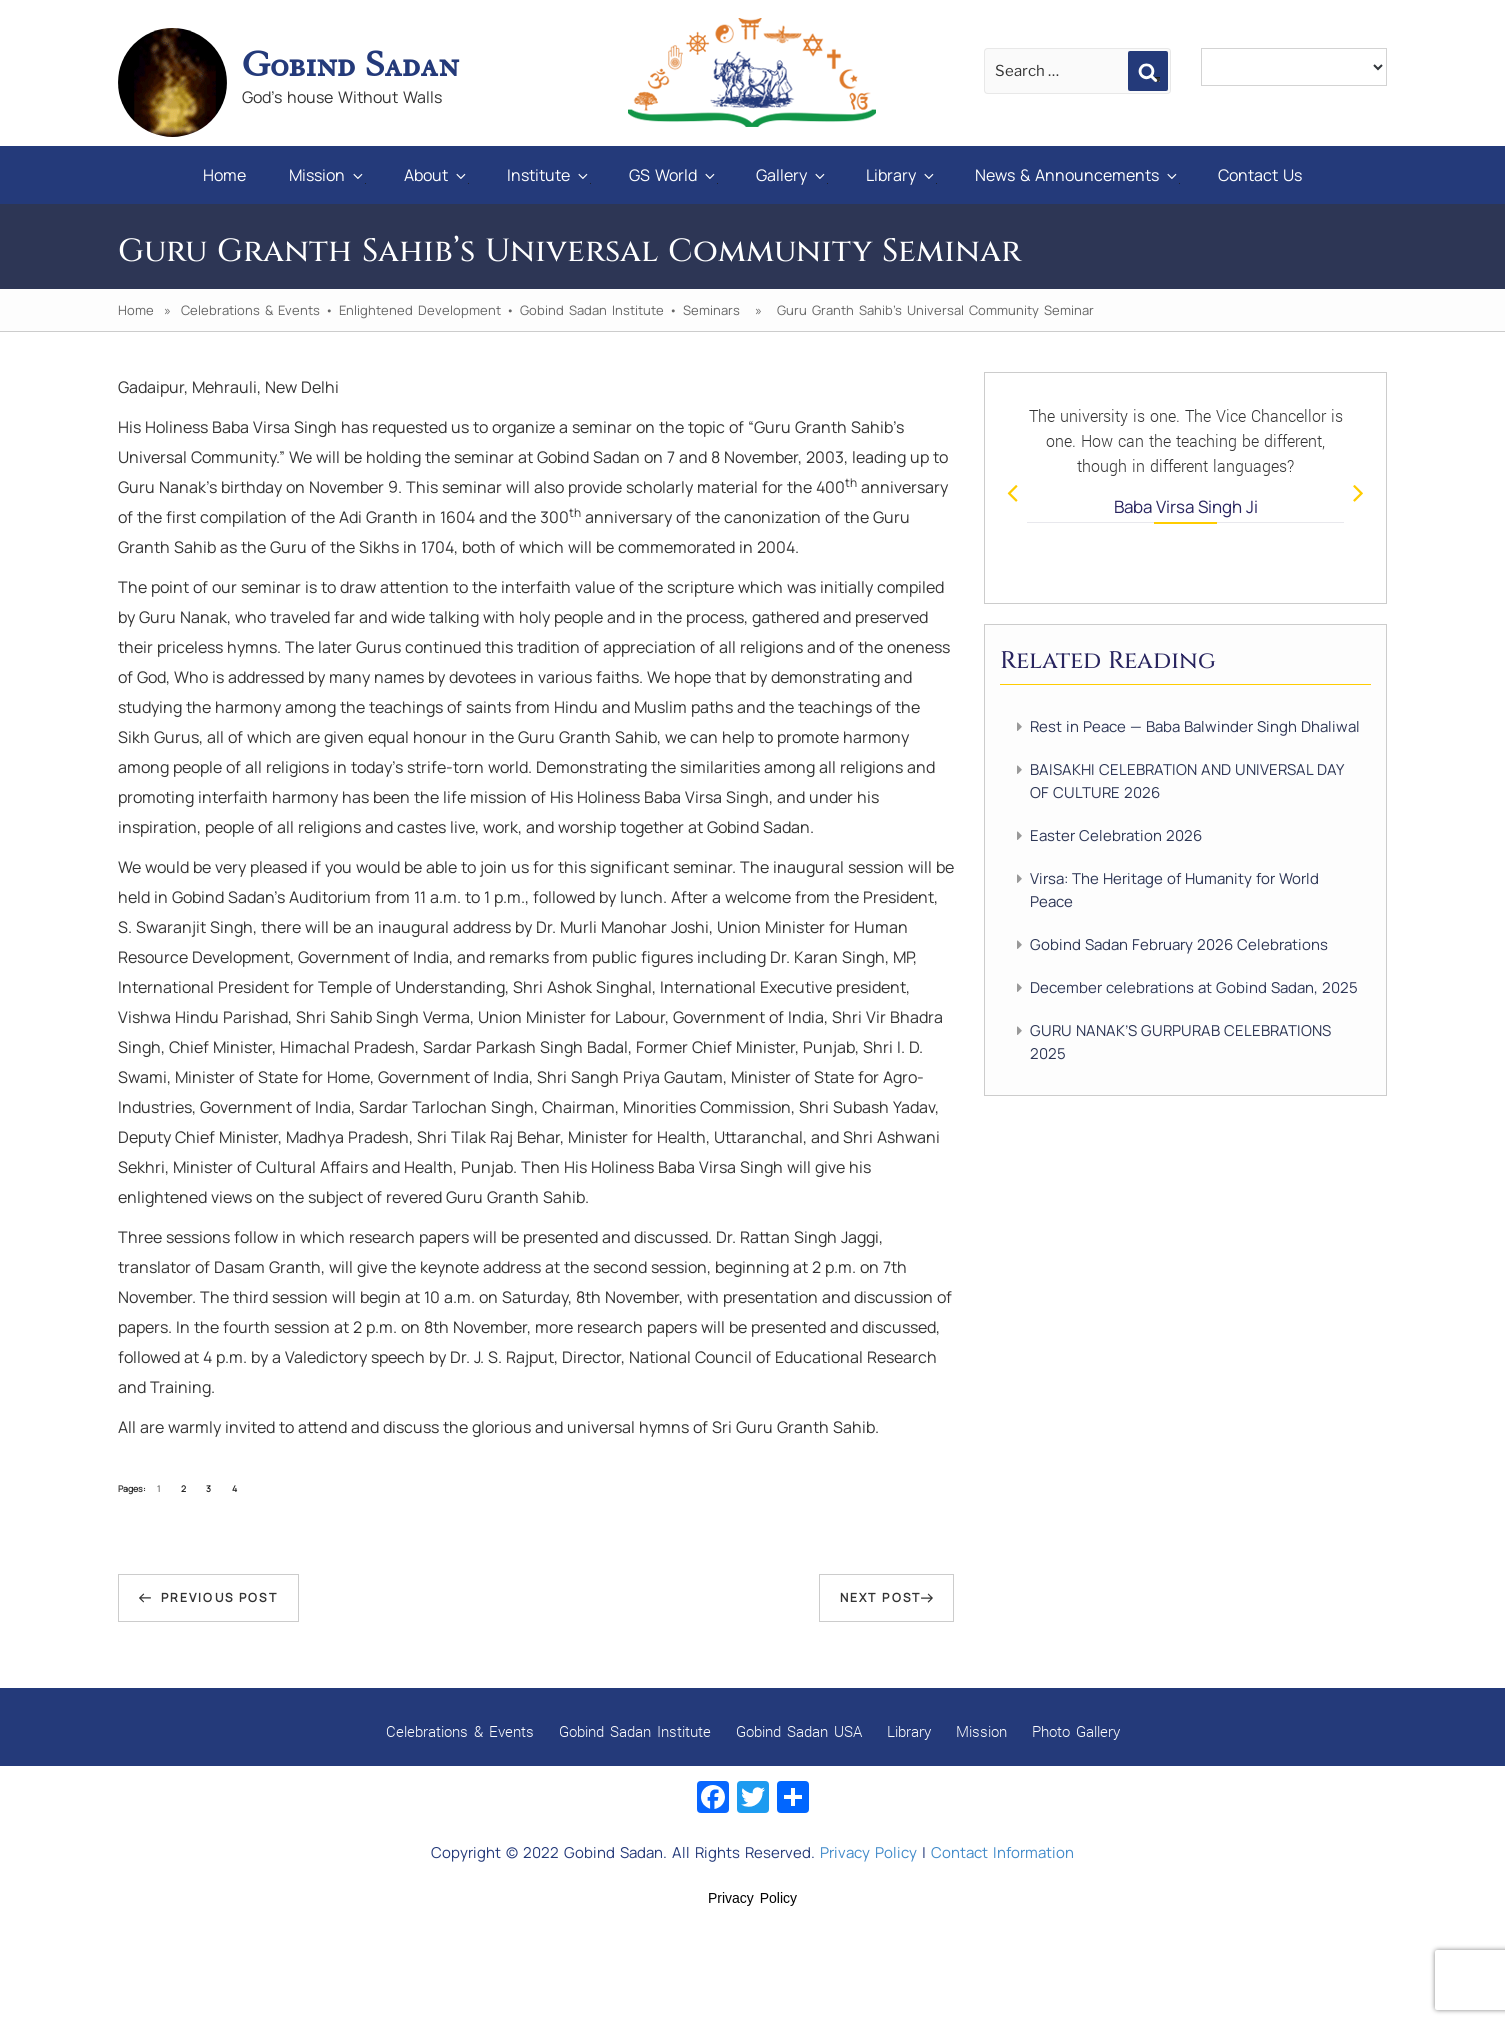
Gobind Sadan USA (799, 1731)
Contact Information (1002, 1852)
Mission (327, 175)
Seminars (711, 310)
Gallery (792, 175)
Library (901, 175)
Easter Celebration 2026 (1116, 835)
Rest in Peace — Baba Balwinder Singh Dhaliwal (1195, 726)
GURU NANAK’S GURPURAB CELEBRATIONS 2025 (1180, 1042)
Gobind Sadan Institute (592, 310)
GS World (673, 175)
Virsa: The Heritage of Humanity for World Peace (1174, 890)
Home (224, 175)
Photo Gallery (1076, 1731)
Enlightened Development (420, 310)
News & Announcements (1077, 175)
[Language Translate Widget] (1294, 67)
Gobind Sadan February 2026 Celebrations (1179, 944)
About (436, 175)
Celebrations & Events (250, 310)
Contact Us (1260, 175)
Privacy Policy (868, 1852)
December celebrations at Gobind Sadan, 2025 (1194, 987)
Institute (549, 175)
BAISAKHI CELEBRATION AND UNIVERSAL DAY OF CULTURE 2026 (1186, 781)
